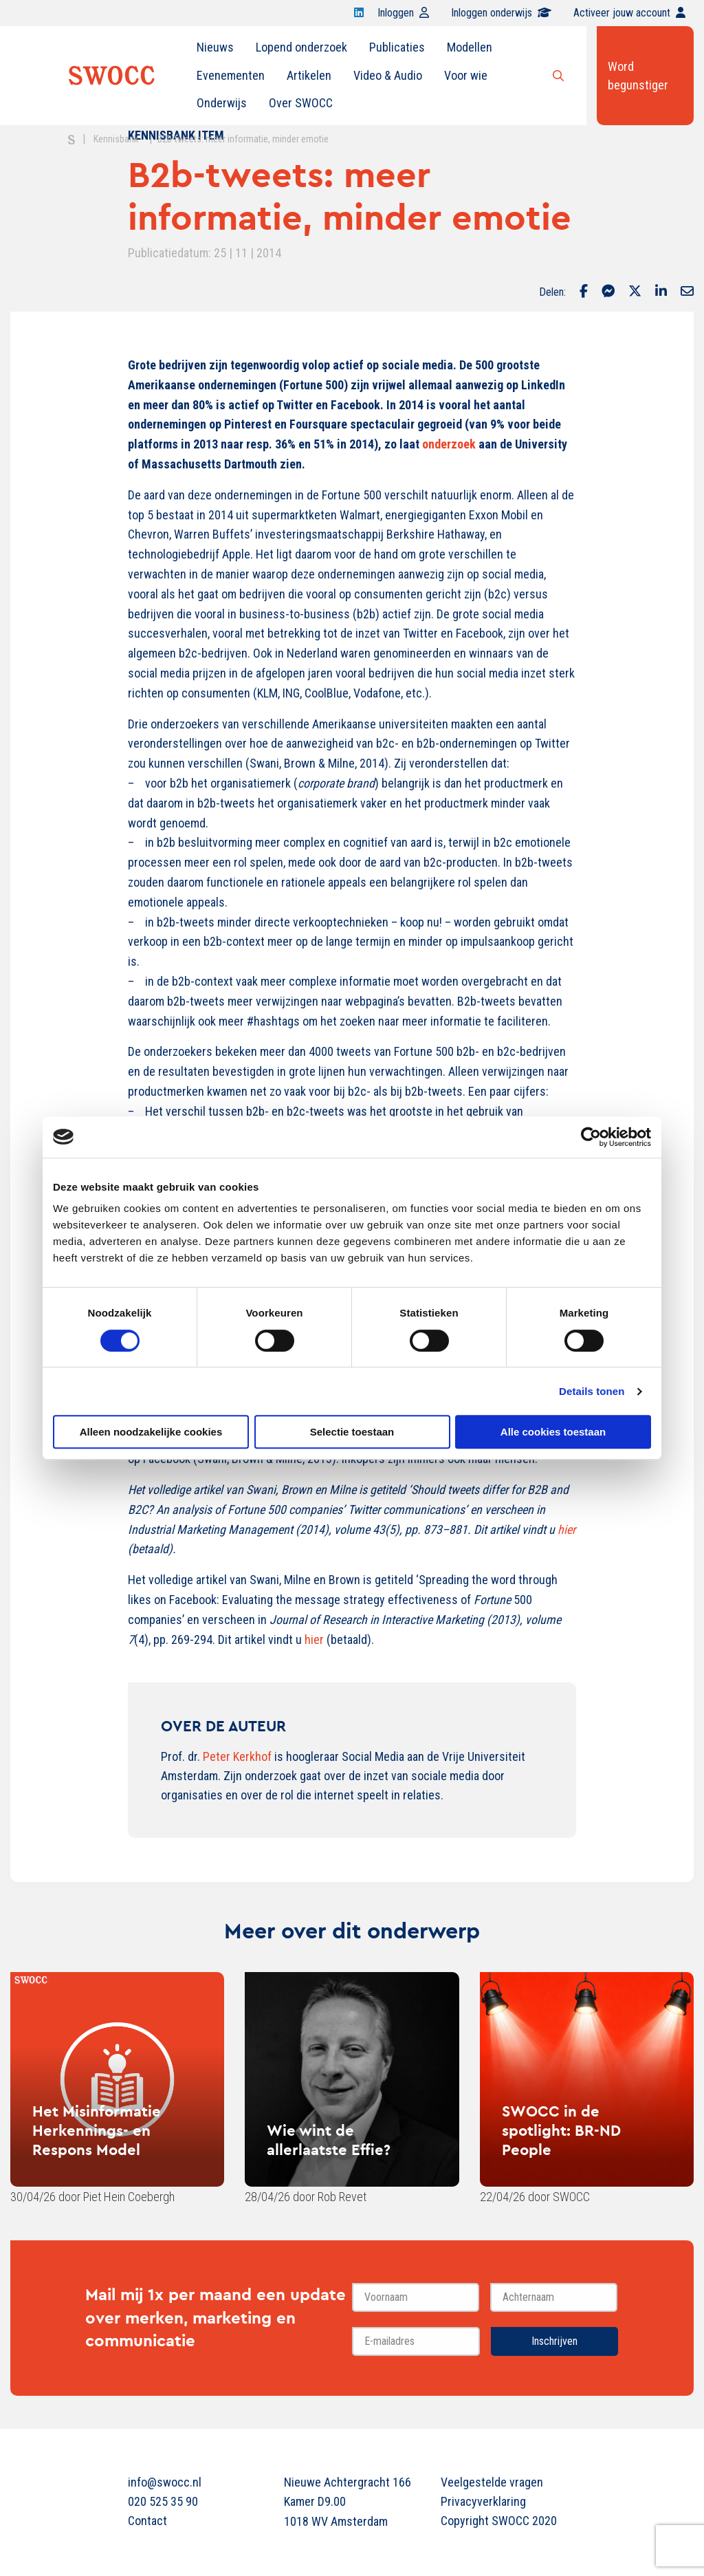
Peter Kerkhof (237, 1756)
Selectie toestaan (352, 1432)
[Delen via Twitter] (634, 292)
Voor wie (465, 75)
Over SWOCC (301, 103)
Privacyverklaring (483, 2501)
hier (314, 1639)
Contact (147, 2520)
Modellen (469, 47)
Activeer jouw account (629, 12)
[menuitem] (215, 47)
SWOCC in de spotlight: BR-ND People (561, 2130)
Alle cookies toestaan (553, 1432)
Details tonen (591, 1391)
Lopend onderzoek (301, 47)
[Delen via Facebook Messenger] (608, 292)
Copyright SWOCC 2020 (499, 2520)
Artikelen (309, 75)
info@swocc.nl (164, 2482)
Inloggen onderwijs (501, 12)
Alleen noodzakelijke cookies (151, 1432)
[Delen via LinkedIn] (661, 292)
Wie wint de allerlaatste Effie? (328, 2140)
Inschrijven (554, 2341)
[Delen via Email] (687, 292)
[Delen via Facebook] (584, 292)
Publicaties (397, 47)
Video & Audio (387, 75)
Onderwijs (222, 103)
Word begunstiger (638, 75)
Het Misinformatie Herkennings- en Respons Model (96, 2130)
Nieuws (215, 47)
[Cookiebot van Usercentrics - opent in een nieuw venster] (591, 1137)
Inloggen (403, 12)
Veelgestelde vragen (492, 2482)
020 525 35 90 (163, 2501)
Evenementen (231, 75)
